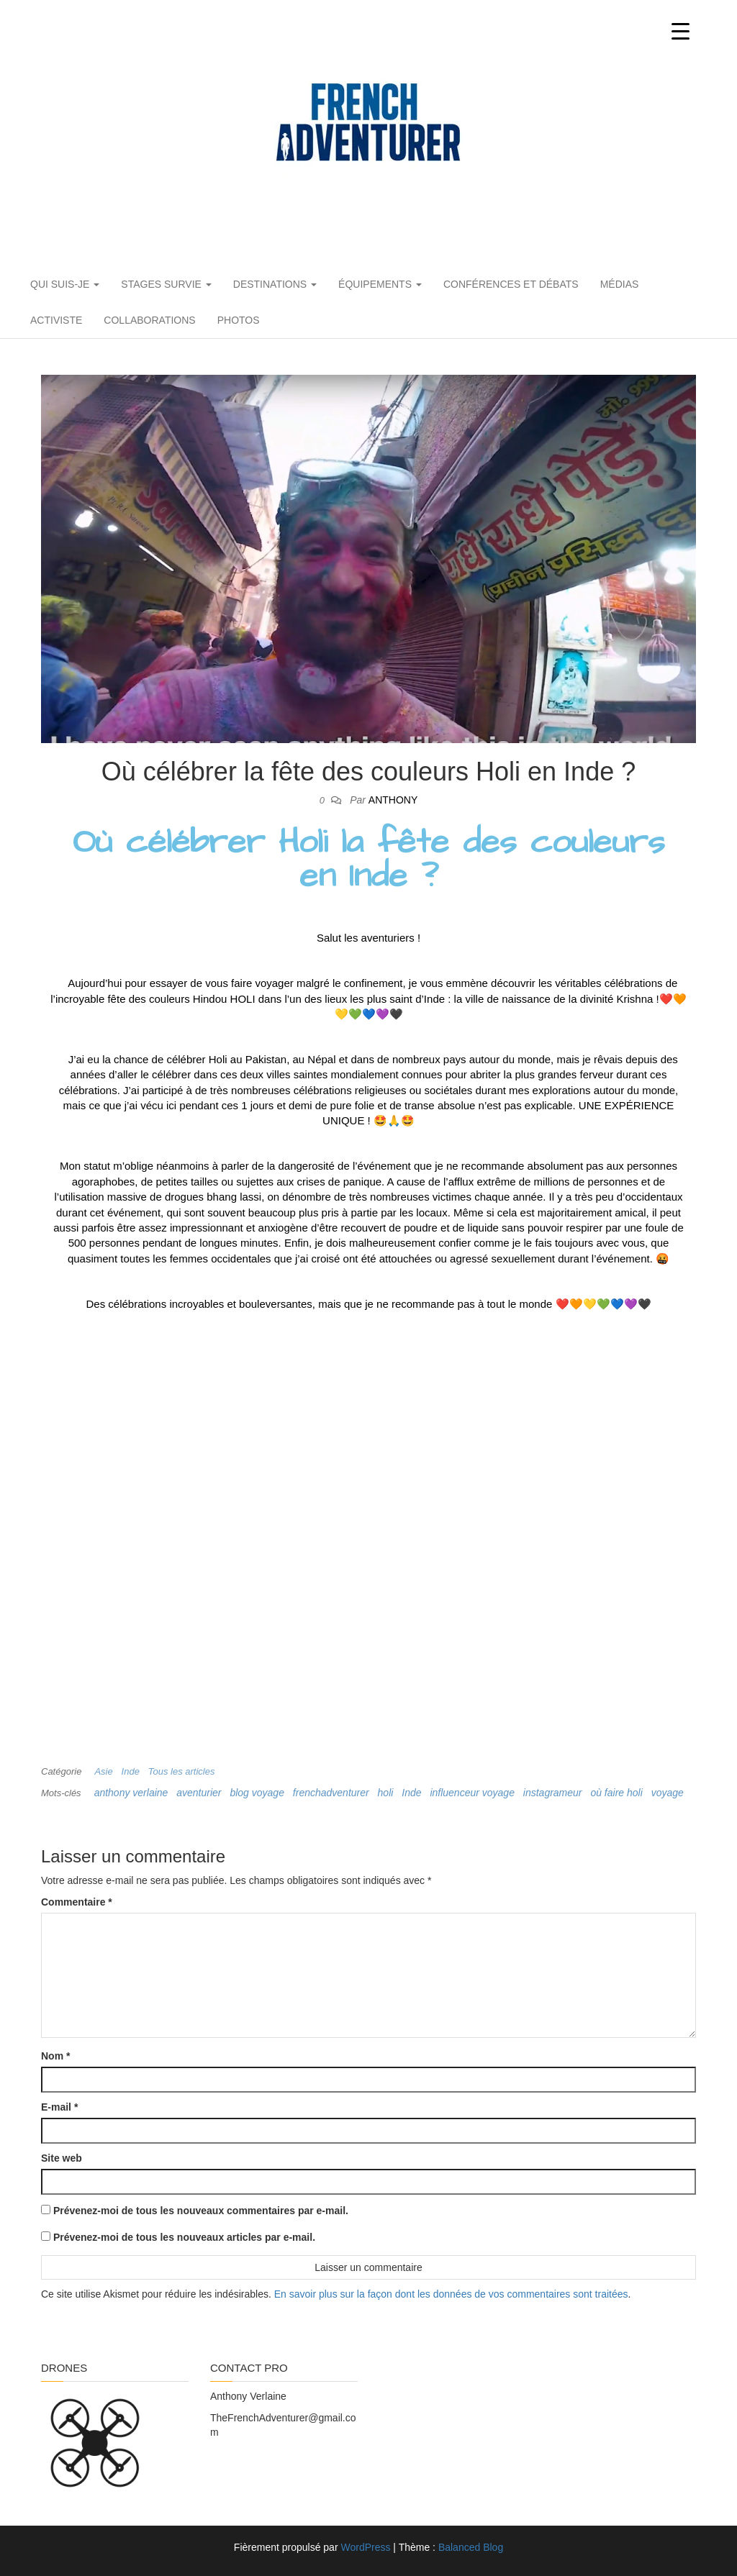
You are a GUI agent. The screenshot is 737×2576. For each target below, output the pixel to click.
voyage (667, 1792)
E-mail (59, 2107)
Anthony (392, 800)
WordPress (365, 2547)
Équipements (380, 284)
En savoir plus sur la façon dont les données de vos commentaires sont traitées (451, 2294)
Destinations (275, 284)
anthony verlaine (131, 1792)
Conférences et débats (511, 284)
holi (386, 1792)
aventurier (198, 1792)
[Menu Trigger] (680, 30)
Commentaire (76, 1902)
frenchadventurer (331, 1792)
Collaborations (149, 320)
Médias (619, 284)
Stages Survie (166, 284)
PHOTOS (238, 320)
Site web (61, 2158)
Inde (131, 1771)
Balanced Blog (470, 2547)
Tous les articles (181, 1771)
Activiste (56, 320)
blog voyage (257, 1792)
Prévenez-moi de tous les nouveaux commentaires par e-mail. (200, 2210)
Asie (103, 1771)
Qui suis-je (64, 284)
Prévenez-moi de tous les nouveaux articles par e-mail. (184, 2237)
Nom (55, 2056)
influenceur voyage (472, 1792)
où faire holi (616, 1792)
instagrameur (552, 1792)
